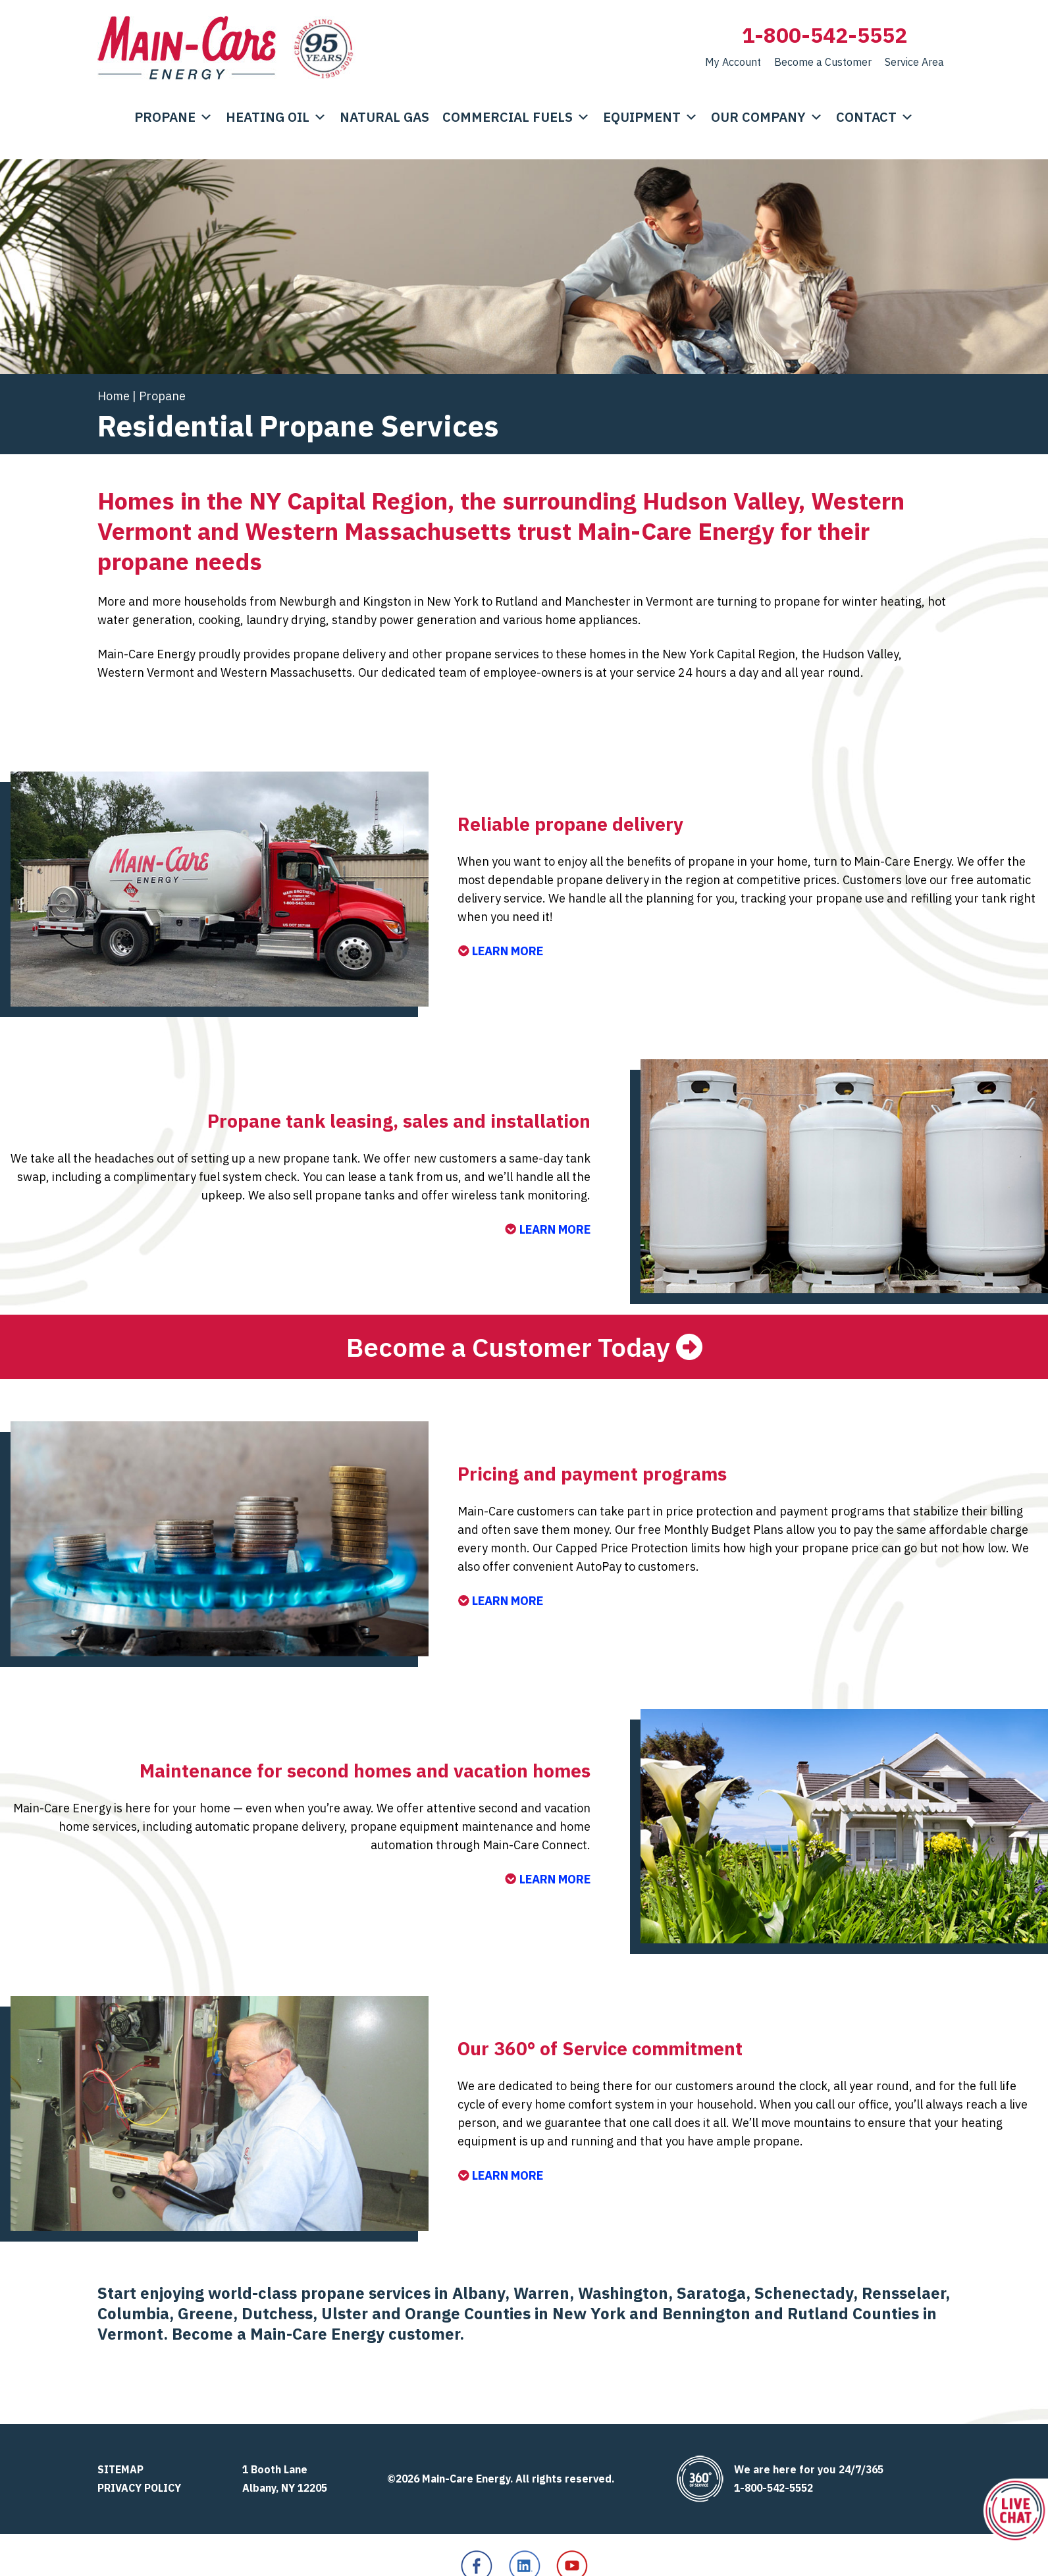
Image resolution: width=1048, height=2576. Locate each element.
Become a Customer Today (508, 1347)
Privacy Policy (139, 2487)
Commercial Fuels (516, 117)
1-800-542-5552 (824, 35)
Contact (875, 117)
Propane (173, 117)
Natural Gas (384, 117)
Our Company (767, 117)
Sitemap (120, 2469)
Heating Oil (276, 117)
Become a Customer (823, 61)
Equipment (650, 117)
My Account (733, 61)
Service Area (914, 61)
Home (113, 396)
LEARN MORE (500, 951)
